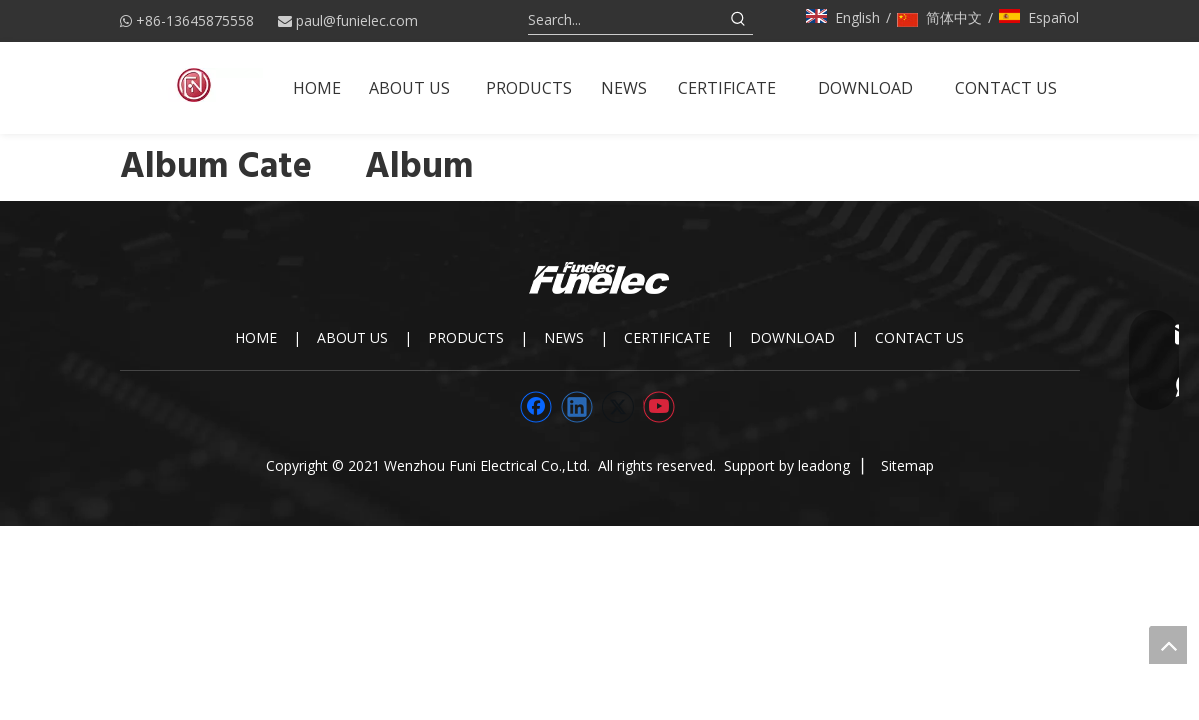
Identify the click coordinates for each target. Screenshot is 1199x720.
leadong (824, 465)
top (1168, 645)
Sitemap (907, 465)
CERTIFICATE (667, 337)
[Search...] (626, 20)
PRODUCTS (466, 337)
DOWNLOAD (792, 337)
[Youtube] (659, 407)
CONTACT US (919, 337)
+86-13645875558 (195, 20)
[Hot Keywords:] (739, 20)
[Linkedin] (577, 407)
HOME (256, 337)
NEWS (564, 337)
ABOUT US (352, 337)
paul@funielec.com (357, 20)
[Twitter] (618, 407)
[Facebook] (536, 407)
